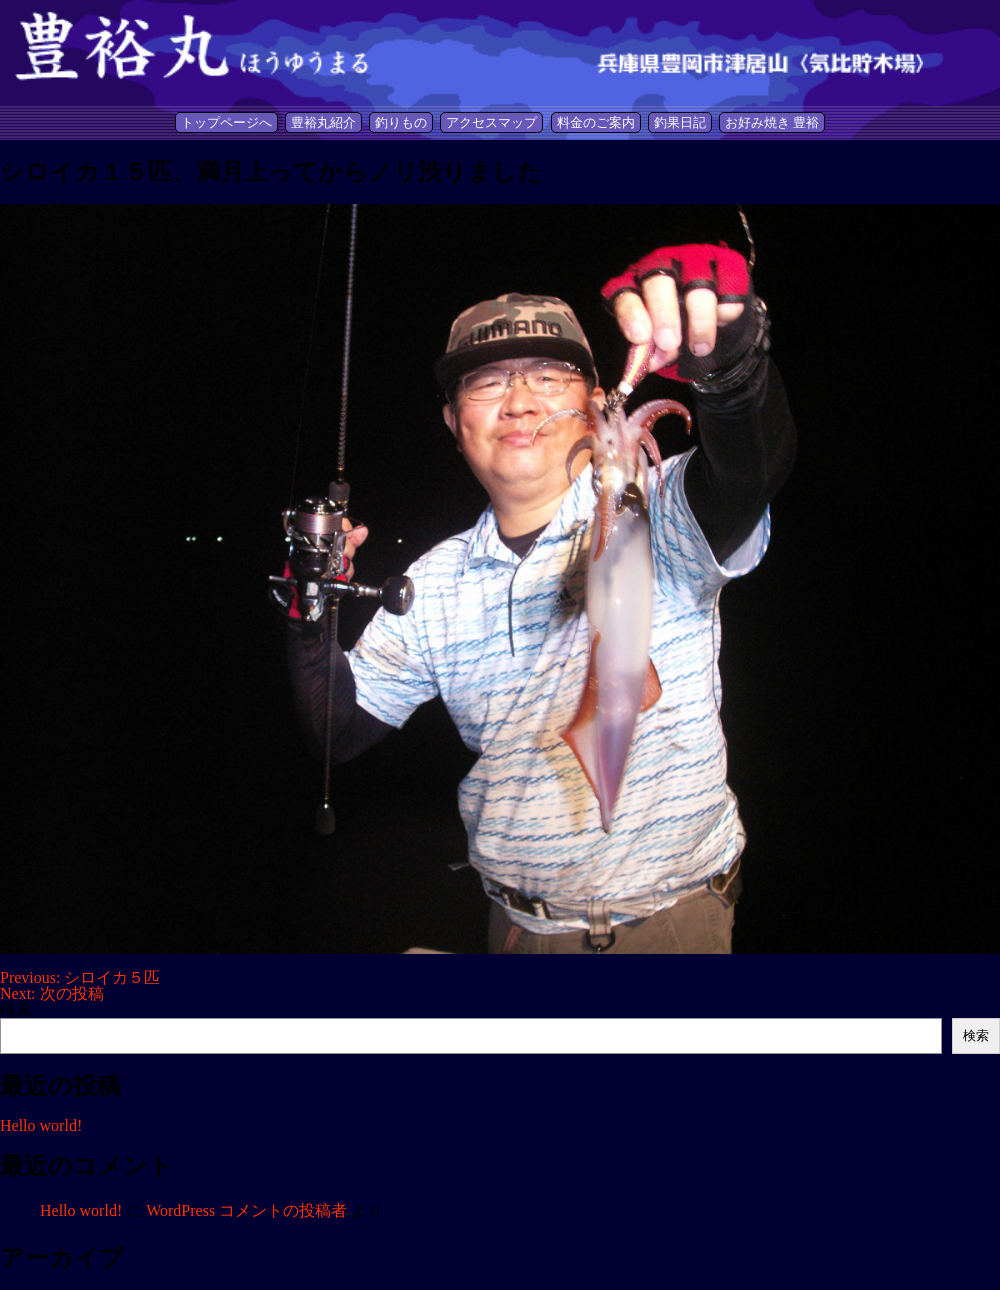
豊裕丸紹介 (323, 122)
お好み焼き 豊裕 (772, 122)
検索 (16, 1009)
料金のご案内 (596, 122)
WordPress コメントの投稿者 (246, 1210)
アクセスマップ (491, 122)
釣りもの (401, 122)
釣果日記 (680, 122)
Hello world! (41, 1125)
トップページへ (226, 122)
